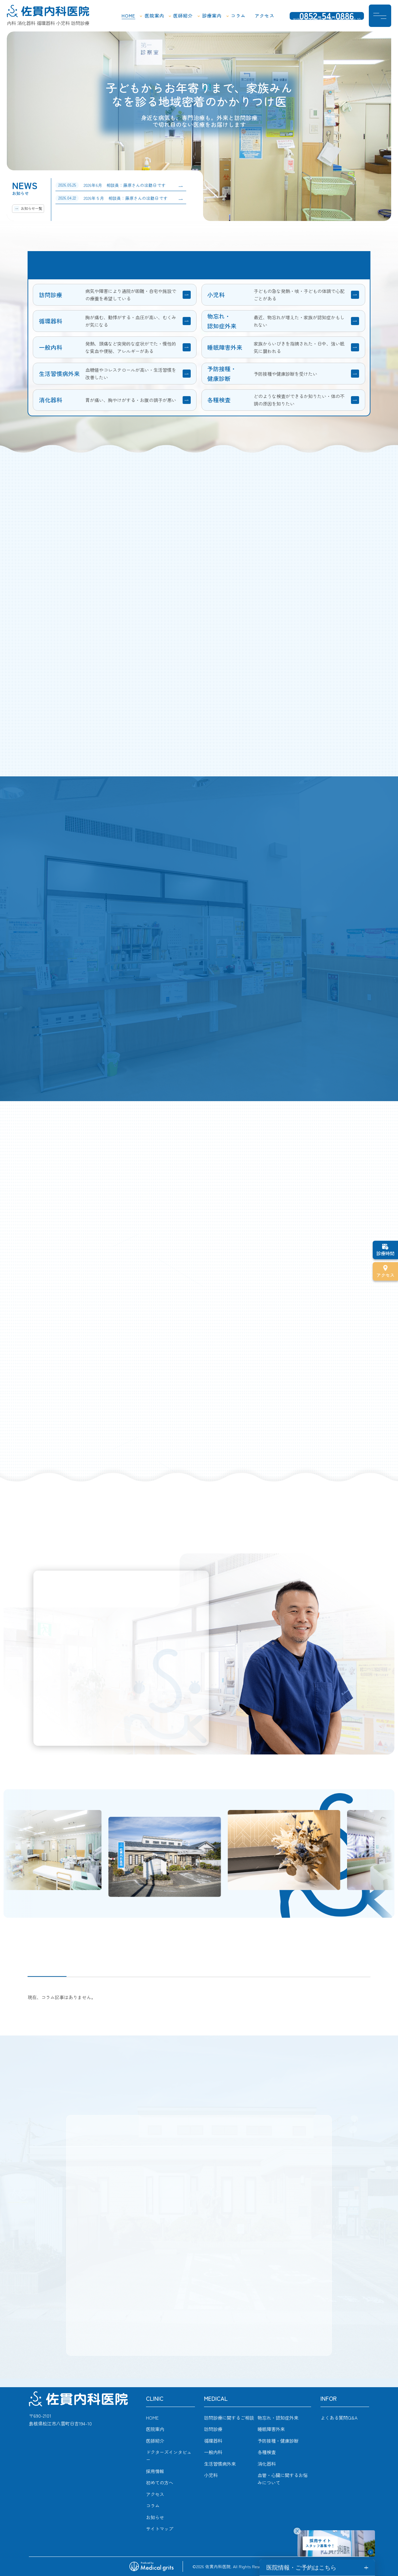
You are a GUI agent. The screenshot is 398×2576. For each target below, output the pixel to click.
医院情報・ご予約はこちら (301, 2567)
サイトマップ (159, 2528)
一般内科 (213, 2451)
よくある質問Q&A (338, 2417)
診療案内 (212, 16)
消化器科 (267, 2463)
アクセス (264, 16)
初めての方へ (159, 2482)
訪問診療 (213, 2428)
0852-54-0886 (326, 16)
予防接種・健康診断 (278, 2440)
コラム (238, 16)
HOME (128, 16)
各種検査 (267, 2451)
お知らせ (155, 2517)
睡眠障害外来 (271, 2428)
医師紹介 (183, 16)
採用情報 (155, 2471)
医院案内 (154, 16)
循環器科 (213, 2440)
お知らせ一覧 (31, 208)
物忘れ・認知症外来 (278, 2417)
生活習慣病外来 (220, 2463)
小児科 (211, 2475)
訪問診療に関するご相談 (229, 2417)
